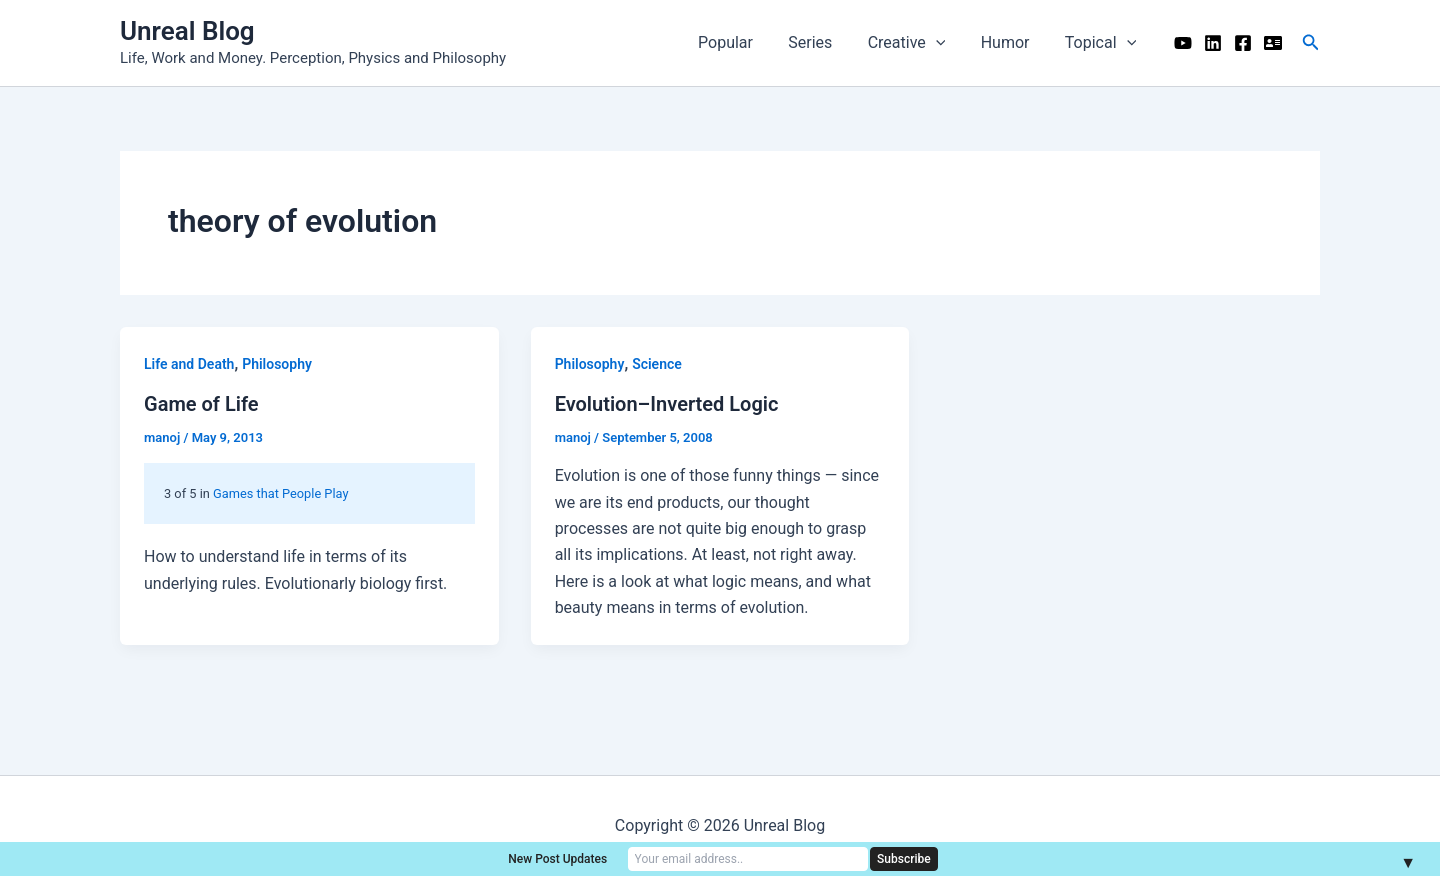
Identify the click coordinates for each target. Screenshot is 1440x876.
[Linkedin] (1213, 43)
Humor (1010, 42)
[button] (1311, 42)
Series (822, 42)
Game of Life (201, 404)
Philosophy (277, 364)
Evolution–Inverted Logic (667, 404)
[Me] (1273, 43)
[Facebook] (1243, 43)
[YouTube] (1183, 43)
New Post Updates (557, 859)
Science (657, 364)
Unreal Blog (187, 31)
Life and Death (189, 364)
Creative (915, 43)
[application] (944, 43)
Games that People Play (280, 493)
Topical (1101, 43)
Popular (740, 42)
